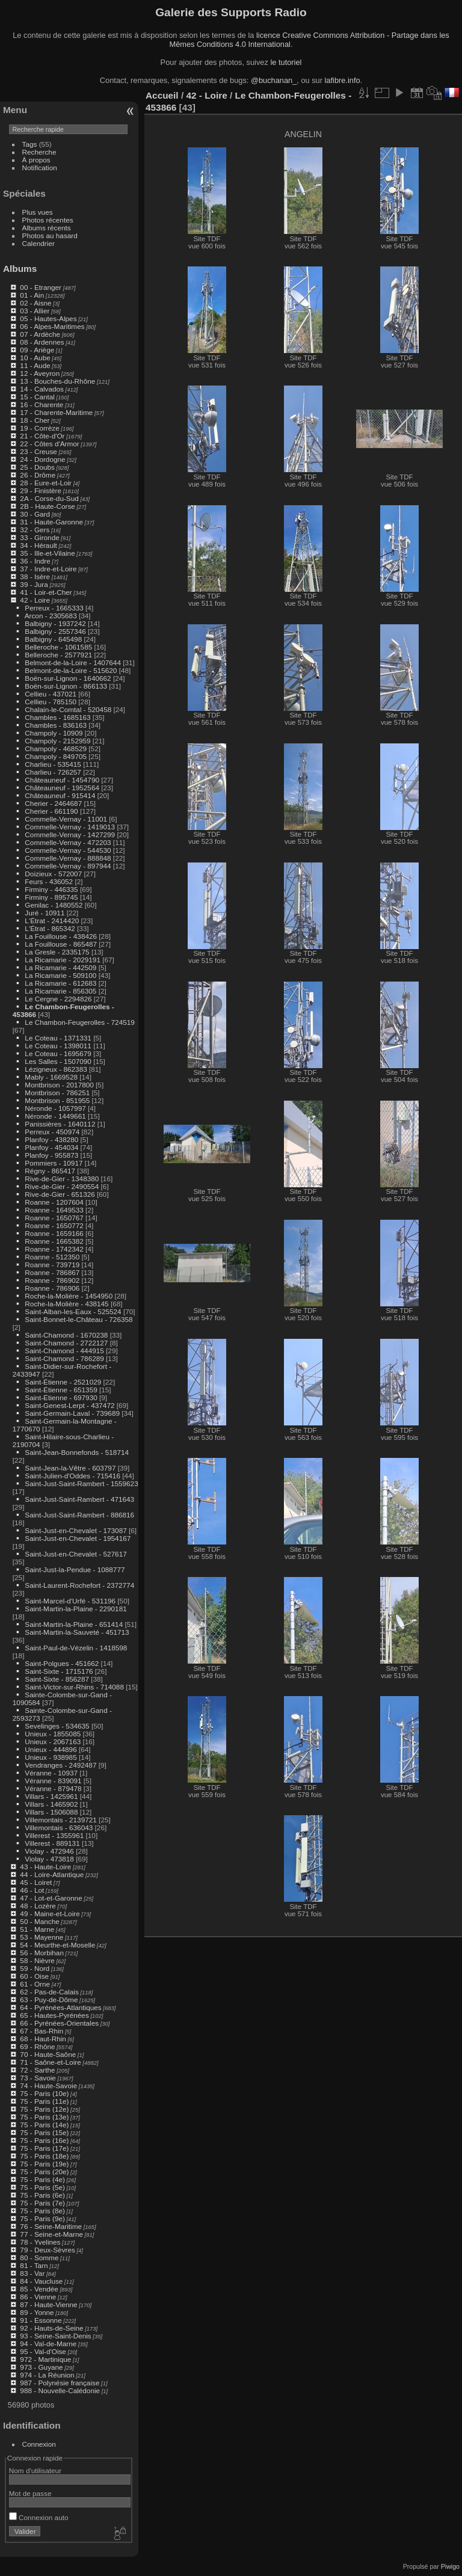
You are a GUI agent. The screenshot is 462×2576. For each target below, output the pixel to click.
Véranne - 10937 (51, 1773)
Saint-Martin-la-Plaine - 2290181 (75, 1608)
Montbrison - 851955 (57, 1100)
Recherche (39, 152)
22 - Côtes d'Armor (49, 443)
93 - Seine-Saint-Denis (55, 2336)
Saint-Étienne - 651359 (61, 1390)
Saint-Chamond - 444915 (64, 1350)
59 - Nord (34, 1968)
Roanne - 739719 (52, 1264)
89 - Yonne (37, 2312)
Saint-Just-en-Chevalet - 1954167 (78, 1538)
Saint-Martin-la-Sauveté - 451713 (77, 1632)
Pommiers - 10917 (53, 1163)
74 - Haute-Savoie (48, 2085)
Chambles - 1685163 (57, 717)
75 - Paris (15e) (44, 2132)
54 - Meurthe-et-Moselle (57, 1945)
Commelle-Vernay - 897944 (68, 866)
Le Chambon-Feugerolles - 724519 (79, 1022)
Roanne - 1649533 (54, 1210)
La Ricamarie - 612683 (60, 983)
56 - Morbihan (42, 1953)
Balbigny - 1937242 (55, 623)
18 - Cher (34, 420)
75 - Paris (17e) (44, 2148)
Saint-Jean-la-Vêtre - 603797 (70, 1468)
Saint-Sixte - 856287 (57, 1679)
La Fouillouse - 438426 (61, 936)
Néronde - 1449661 (55, 1116)
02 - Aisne (35, 303)
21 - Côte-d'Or (42, 436)
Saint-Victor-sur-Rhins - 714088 (74, 1687)
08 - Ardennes (42, 342)
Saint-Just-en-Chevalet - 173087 (75, 1530)
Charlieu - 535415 (53, 764)
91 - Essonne (40, 2320)
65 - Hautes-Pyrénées (54, 2015)
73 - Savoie (38, 2078)
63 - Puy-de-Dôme (49, 1999)
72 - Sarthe (37, 2070)
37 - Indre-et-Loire (48, 569)
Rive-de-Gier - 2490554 (62, 1186)
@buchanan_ (274, 80)
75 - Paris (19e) (44, 2164)
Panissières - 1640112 (60, 1124)
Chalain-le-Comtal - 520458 (68, 709)
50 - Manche (39, 1921)
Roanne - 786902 (52, 1280)
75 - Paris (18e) (44, 2156)
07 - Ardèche (40, 334)
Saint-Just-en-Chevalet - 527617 (75, 1554)
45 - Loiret (36, 1882)
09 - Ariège (37, 350)
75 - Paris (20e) (44, 2171)
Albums (20, 268)
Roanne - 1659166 (54, 1233)
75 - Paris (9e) (42, 2218)
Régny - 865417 (50, 1171)
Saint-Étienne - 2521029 (63, 1382)
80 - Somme (39, 2257)
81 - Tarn (34, 2265)
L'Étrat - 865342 (50, 928)
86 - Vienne (38, 2297)
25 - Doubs (37, 467)
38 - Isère (35, 576)
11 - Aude (35, 365)
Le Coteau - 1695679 (58, 1053)
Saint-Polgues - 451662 (62, 1663)
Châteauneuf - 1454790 (62, 780)
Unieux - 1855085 (53, 1734)
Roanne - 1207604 (54, 1202)
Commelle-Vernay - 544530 (68, 850)
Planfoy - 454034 (51, 1147)
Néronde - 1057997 (55, 1108)
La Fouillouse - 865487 (61, 944)
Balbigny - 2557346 (55, 631)
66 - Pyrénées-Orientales (59, 2023)
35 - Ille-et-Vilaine (47, 553)
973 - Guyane (41, 2367)
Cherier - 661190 (51, 811)
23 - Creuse (38, 451)
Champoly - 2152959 (57, 741)
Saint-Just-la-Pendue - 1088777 (75, 1569)
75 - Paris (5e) (42, 2187)
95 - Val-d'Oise (43, 2351)
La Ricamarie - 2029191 (62, 960)
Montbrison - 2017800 (59, 1085)
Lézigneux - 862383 (56, 1069)
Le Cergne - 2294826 (58, 999)
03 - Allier (34, 311)
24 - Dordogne (42, 459)
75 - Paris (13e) (44, 2117)
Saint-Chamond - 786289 (64, 1358)
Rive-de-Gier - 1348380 (62, 1178)
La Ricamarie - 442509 (60, 967)
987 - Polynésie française (59, 2383)
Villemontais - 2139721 (60, 1820)
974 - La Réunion (47, 2375)
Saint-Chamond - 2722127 (66, 1343)
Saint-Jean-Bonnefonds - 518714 (77, 1452)
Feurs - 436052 (49, 881)
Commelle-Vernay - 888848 (68, 858)
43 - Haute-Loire (45, 1867)
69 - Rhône (37, 2046)
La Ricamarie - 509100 (60, 975)
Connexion (39, 2444)
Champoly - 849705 (56, 756)
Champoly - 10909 (53, 733)
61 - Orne (35, 1984)
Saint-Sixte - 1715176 (59, 1671)
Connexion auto (39, 2517)
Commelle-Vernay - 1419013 (70, 827)
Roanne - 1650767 (54, 1218)
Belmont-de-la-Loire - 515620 (71, 670)
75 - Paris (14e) (44, 2125)
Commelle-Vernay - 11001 (66, 819)
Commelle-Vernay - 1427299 (70, 834)
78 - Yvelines (40, 2242)
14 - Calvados (42, 389)
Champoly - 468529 (56, 748)
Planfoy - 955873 (51, 1155)
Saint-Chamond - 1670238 (66, 1335)
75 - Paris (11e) (44, 2101)
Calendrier (38, 243)
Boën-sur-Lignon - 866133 (66, 686)
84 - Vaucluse (41, 2281)
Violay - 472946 (49, 1851)
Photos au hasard (50, 235)
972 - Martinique (45, 2359)
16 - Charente (41, 404)
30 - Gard (35, 514)
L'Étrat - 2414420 (52, 920)
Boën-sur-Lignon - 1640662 (68, 678)
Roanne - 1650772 (54, 1225)
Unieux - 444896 (50, 1749)
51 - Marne (37, 1929)
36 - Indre (35, 561)
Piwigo (450, 2566)
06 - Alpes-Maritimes (52, 326)
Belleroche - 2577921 (58, 655)
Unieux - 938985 (50, 1757)
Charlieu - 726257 (53, 772)
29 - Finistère (40, 490)
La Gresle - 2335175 (57, 952)
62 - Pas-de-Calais (49, 1992)
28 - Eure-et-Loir (46, 483)
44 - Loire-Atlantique (52, 1874)
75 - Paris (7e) (42, 2203)
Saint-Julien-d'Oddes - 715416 (72, 1476)
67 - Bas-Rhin (41, 2031)
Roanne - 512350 (52, 1257)
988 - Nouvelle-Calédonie (60, 2390)
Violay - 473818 (49, 1859)
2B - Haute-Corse (47, 506)
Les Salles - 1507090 (58, 1061)
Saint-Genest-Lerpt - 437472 (69, 1405)
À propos (36, 160)
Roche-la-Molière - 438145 (66, 1304)
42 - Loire (35, 600)
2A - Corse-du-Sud (49, 498)
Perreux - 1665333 (54, 608)
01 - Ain (32, 295)
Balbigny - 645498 (53, 639)
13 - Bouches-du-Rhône (57, 381)
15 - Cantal (37, 397)
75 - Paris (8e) (42, 2211)
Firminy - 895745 (51, 897)
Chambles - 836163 (56, 725)
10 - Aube (35, 357)
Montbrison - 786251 (57, 1092)
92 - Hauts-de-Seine (51, 2328)
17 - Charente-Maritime (56, 412)
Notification (39, 167)
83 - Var (32, 2273)
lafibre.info (342, 80)
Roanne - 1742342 (54, 1249)
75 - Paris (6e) (42, 2195)
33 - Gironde (39, 537)
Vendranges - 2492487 (60, 1765)
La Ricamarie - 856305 (60, 991)
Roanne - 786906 (52, 1288)
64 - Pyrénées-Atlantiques (60, 2007)
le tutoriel (285, 62)
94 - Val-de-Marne (48, 2343)
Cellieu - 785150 (50, 701)
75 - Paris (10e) (44, 2093)
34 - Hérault (38, 545)
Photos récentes (47, 220)
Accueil (162, 95)
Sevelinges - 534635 (57, 1726)
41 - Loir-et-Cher (46, 592)
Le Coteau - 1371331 (58, 1038)
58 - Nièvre (37, 1960)
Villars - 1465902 (51, 1804)
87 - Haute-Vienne (48, 2304)
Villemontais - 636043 (59, 1827)
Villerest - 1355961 (54, 1835)
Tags (29, 144)
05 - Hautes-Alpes (48, 318)
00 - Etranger (40, 287)
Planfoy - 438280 (51, 1139)
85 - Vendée (39, 2289)
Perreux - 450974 (52, 1132)
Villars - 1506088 (51, 1812)
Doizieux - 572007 (53, 874)
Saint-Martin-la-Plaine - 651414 (74, 1624)
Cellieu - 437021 (50, 694)
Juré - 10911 (44, 913)
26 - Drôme (37, 475)
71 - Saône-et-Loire (50, 2062)
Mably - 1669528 (51, 1077)
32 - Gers (34, 529)
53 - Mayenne (41, 1937)
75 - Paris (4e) (42, 2179)
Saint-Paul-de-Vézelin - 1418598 (76, 1648)
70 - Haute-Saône (48, 2054)
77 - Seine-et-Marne (51, 2234)
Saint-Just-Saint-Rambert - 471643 (79, 1499)
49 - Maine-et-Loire (49, 1913)
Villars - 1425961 (51, 1796)
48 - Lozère (38, 1906)
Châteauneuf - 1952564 (62, 788)
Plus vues (37, 212)
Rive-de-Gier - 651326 (59, 1194)
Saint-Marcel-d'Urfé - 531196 (70, 1601)
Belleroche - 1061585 (58, 647)
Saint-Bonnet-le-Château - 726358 (78, 1319)
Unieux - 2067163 (53, 1741)
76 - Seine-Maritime (51, 2226)
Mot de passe (30, 2493)
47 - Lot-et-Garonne (51, 1898)
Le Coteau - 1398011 (58, 1046)
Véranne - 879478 (53, 1788)
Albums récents (46, 228)
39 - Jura (34, 584)
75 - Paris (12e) (44, 2109)
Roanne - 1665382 (54, 1241)
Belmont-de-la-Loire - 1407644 (73, 662)
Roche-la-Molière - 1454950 (68, 1296)
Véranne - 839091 (53, 1780)
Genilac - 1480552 (53, 905)
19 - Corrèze (39, 428)
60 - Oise (34, 1976)
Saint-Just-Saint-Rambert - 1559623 (81, 1483)
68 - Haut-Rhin (43, 2039)
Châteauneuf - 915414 (60, 795)
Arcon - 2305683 (51, 615)
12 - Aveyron (40, 373)
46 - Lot (32, 1890)
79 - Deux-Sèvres (47, 2250)
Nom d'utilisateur (35, 2470)
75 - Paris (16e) (44, 2140)
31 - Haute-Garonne (51, 522)
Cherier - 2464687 (53, 803)
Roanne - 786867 (52, 1272)
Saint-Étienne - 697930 (61, 1397)
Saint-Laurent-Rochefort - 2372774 (79, 1585)
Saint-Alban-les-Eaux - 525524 (73, 1311)
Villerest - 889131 (52, 1843)
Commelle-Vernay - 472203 (68, 842)
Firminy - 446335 (51, 889)
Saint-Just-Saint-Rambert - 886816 (79, 1515)
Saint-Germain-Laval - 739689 (72, 1413)
